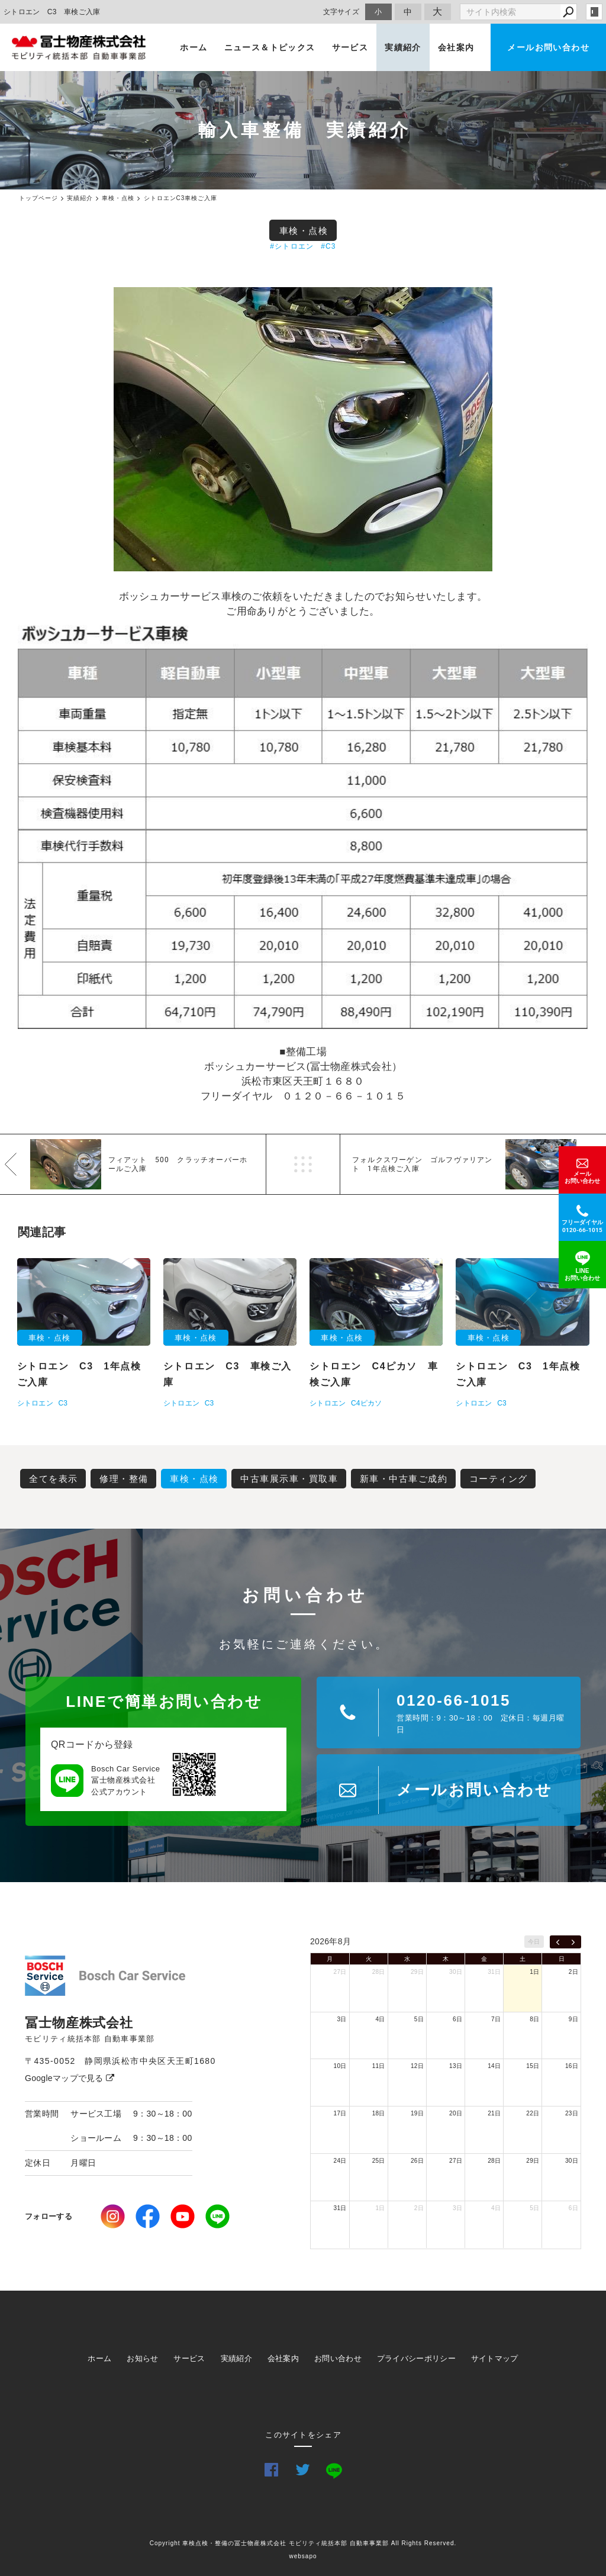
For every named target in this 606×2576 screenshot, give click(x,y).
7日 (496, 2019)
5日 (419, 2019)
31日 (494, 1972)
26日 (417, 2160)
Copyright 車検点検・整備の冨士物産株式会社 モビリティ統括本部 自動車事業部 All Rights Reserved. (303, 2543)
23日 (571, 2113)
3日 (341, 2019)
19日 (417, 2113)
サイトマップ (494, 2358)
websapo (303, 2556)
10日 (340, 2066)
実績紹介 (403, 47)
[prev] (558, 1941)
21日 (494, 2113)
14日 (494, 2066)
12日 (417, 2066)
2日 (573, 1972)
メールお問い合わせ (548, 47)
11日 (378, 2066)
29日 (417, 1972)
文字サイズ (341, 12)
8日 (534, 2019)
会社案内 (456, 47)
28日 (378, 1972)
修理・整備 (124, 1479)
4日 (380, 2019)
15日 (532, 2066)
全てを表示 (53, 1479)
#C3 (328, 246)
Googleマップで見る (69, 2078)
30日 (455, 1972)
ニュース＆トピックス (269, 47)
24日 (340, 2160)
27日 (340, 1972)
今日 (534, 1941)
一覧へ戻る (303, 1164)
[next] (573, 1941)
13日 (455, 2066)
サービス (350, 47)
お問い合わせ (338, 2358)
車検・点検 (303, 231)
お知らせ (142, 2358)
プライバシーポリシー (416, 2358)
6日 (457, 2019)
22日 (532, 2113)
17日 (340, 2113)
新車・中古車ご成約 (404, 1479)
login (594, 12)
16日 (571, 2066)
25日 (378, 2160)
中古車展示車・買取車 (289, 1479)
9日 (573, 2019)
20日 (455, 2113)
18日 (378, 2113)
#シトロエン (292, 246)
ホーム (193, 47)
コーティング (498, 1479)
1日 (534, 1972)
